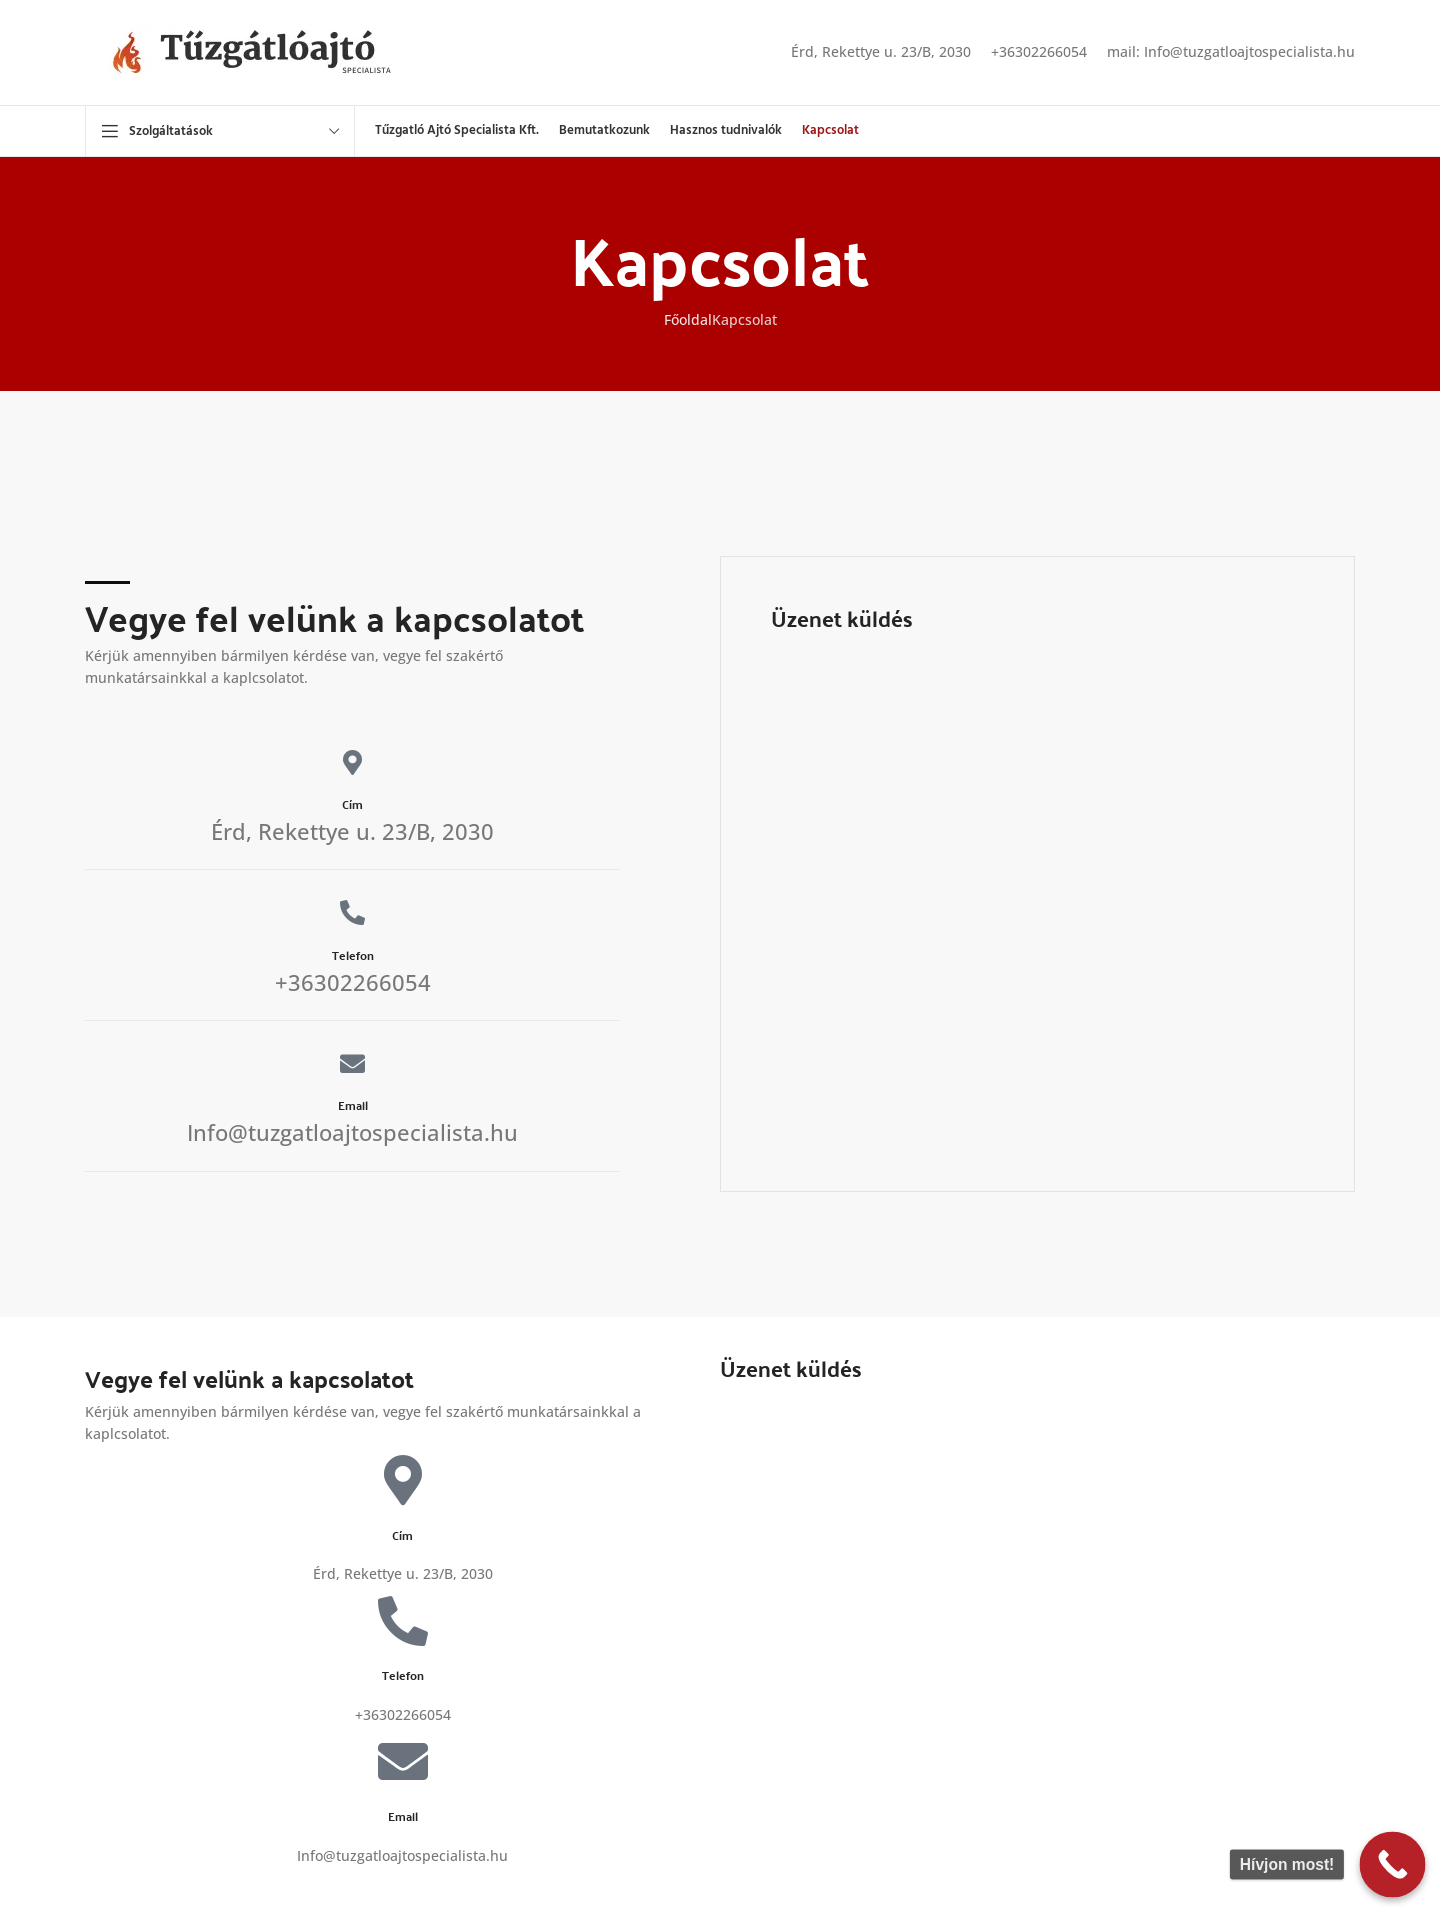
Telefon (353, 955)
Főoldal (688, 319)
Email (353, 1105)
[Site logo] (269, 50)
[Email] (352, 1063)
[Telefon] (352, 912)
